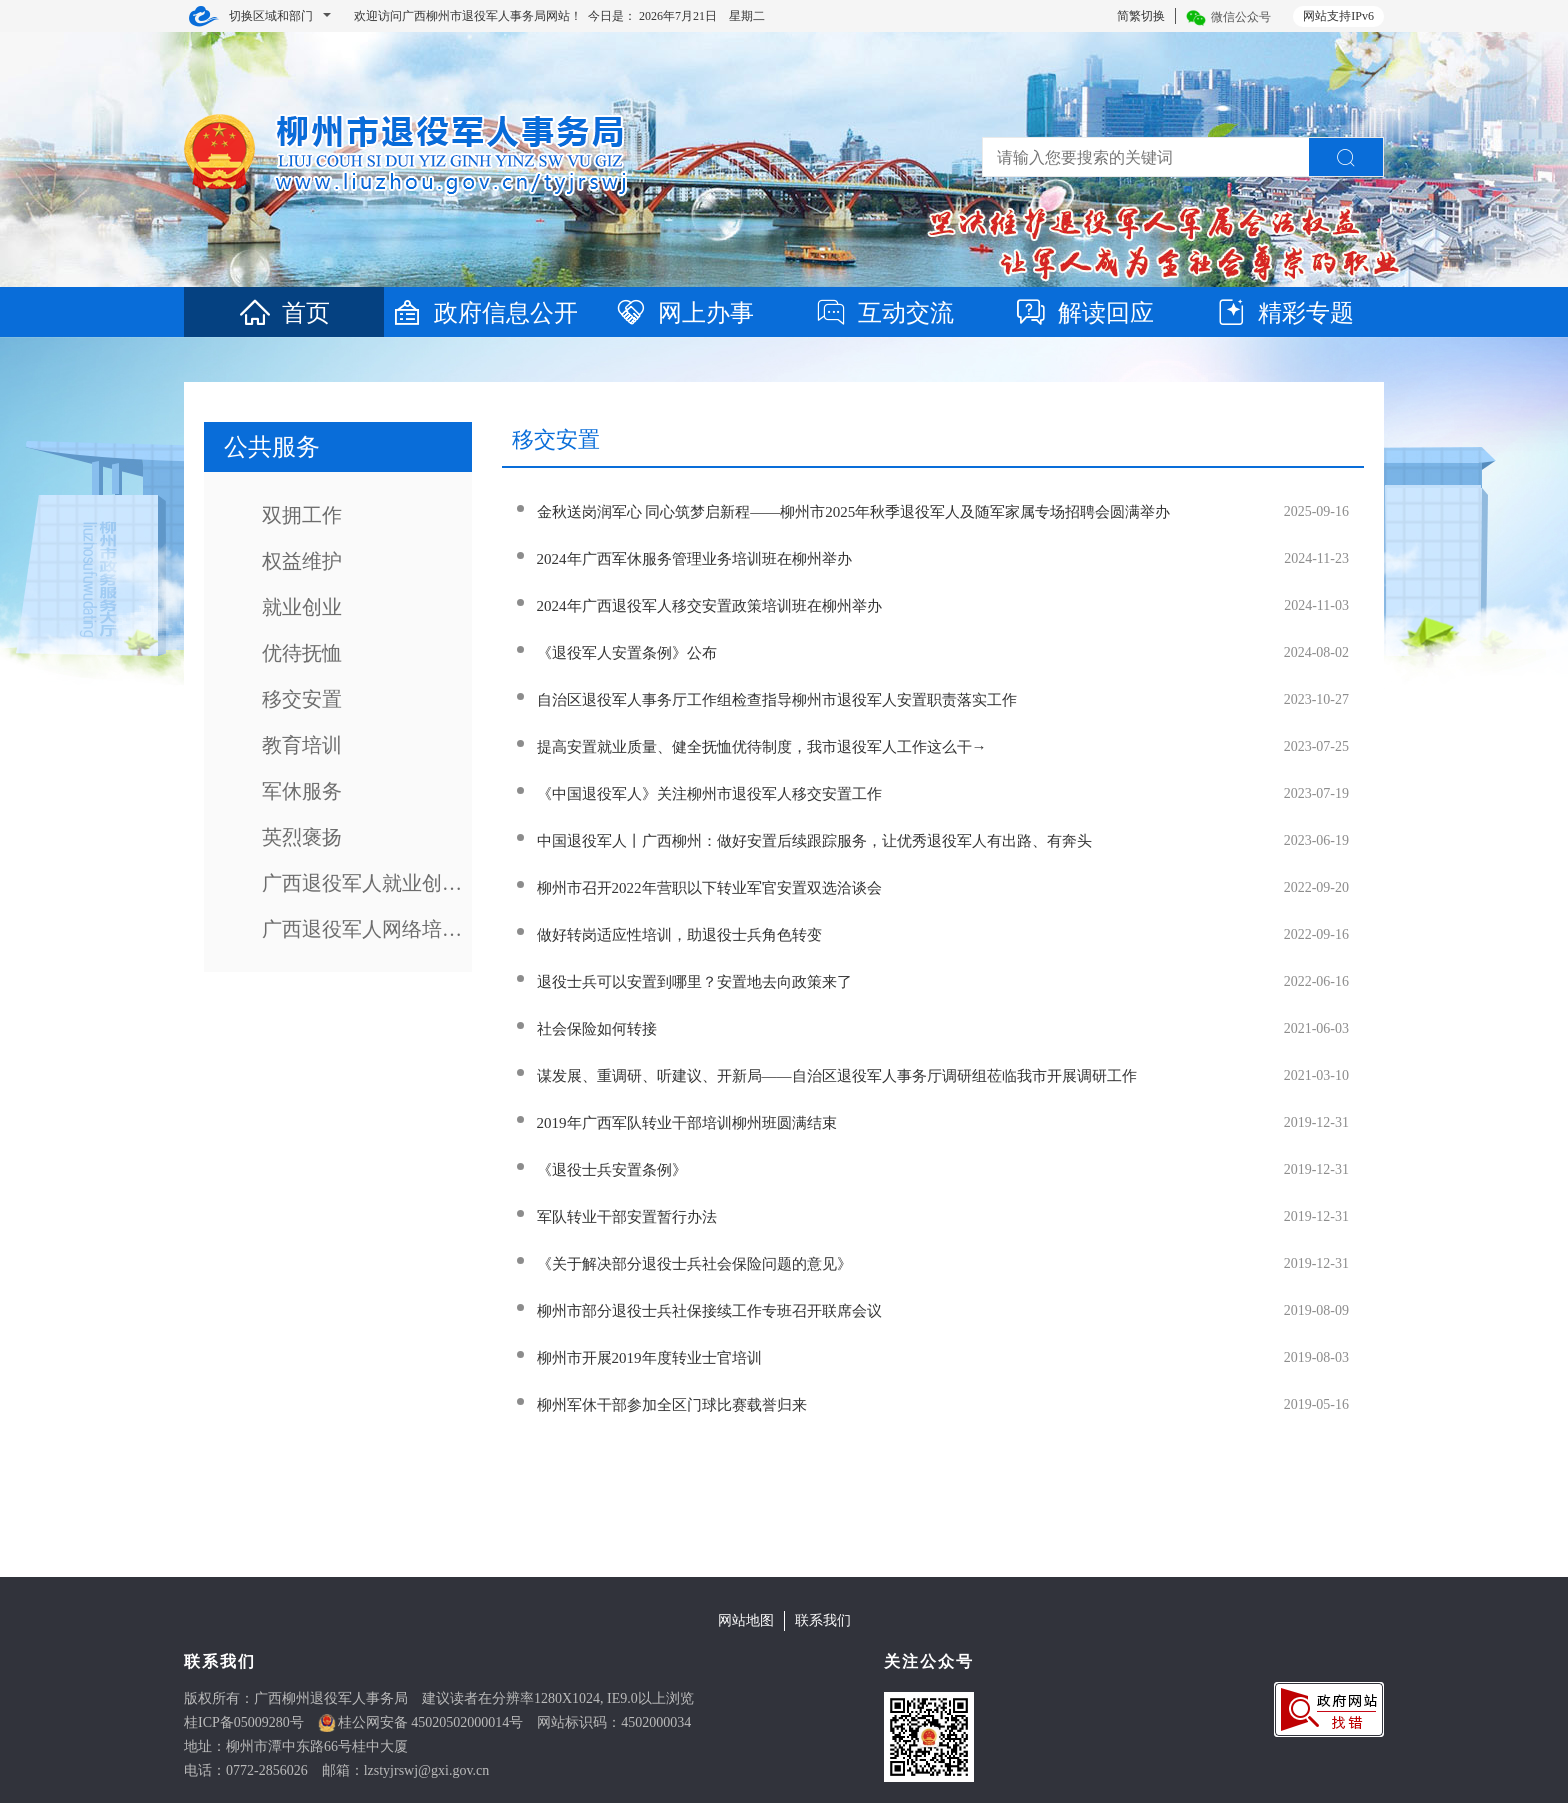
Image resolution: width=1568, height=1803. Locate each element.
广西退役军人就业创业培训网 (367, 883)
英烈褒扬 (302, 837)
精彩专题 (1284, 313)
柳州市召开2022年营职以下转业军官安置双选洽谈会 (709, 888)
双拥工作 (302, 515)
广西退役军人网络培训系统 (367, 929)
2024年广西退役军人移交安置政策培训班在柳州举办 (709, 606)
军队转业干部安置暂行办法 (627, 1217)
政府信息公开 (484, 313)
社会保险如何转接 (597, 1029)
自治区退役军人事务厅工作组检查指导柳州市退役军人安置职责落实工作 (777, 700)
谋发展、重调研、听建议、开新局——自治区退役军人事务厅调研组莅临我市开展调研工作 (837, 1076)
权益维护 (302, 561)
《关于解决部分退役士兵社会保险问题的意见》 (694, 1264)
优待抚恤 (302, 653)
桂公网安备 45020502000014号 (431, 1722)
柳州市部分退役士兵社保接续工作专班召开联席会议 (709, 1311)
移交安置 (302, 699)
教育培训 (302, 745)
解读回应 (1084, 313)
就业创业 (302, 607)
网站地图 (746, 1620)
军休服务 (302, 791)
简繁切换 (1141, 16)
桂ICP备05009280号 (244, 1722)
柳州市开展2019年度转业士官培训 (649, 1358)
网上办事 (684, 313)
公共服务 (272, 447)
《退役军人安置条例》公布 (627, 653)
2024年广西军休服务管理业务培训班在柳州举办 (694, 559)
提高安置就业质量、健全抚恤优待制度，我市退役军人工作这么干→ (762, 747)
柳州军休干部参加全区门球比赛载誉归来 (672, 1405)
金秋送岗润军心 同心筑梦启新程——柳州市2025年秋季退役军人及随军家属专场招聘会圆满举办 (854, 512)
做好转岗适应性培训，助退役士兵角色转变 (679, 935)
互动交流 (884, 313)
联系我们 (823, 1620)
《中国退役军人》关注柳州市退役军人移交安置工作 (709, 794)
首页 (284, 313)
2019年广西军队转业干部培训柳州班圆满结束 (687, 1123)
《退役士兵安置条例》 (612, 1170)
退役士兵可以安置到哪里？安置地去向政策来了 (694, 982)
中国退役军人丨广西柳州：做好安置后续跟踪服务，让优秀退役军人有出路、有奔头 (814, 841)
